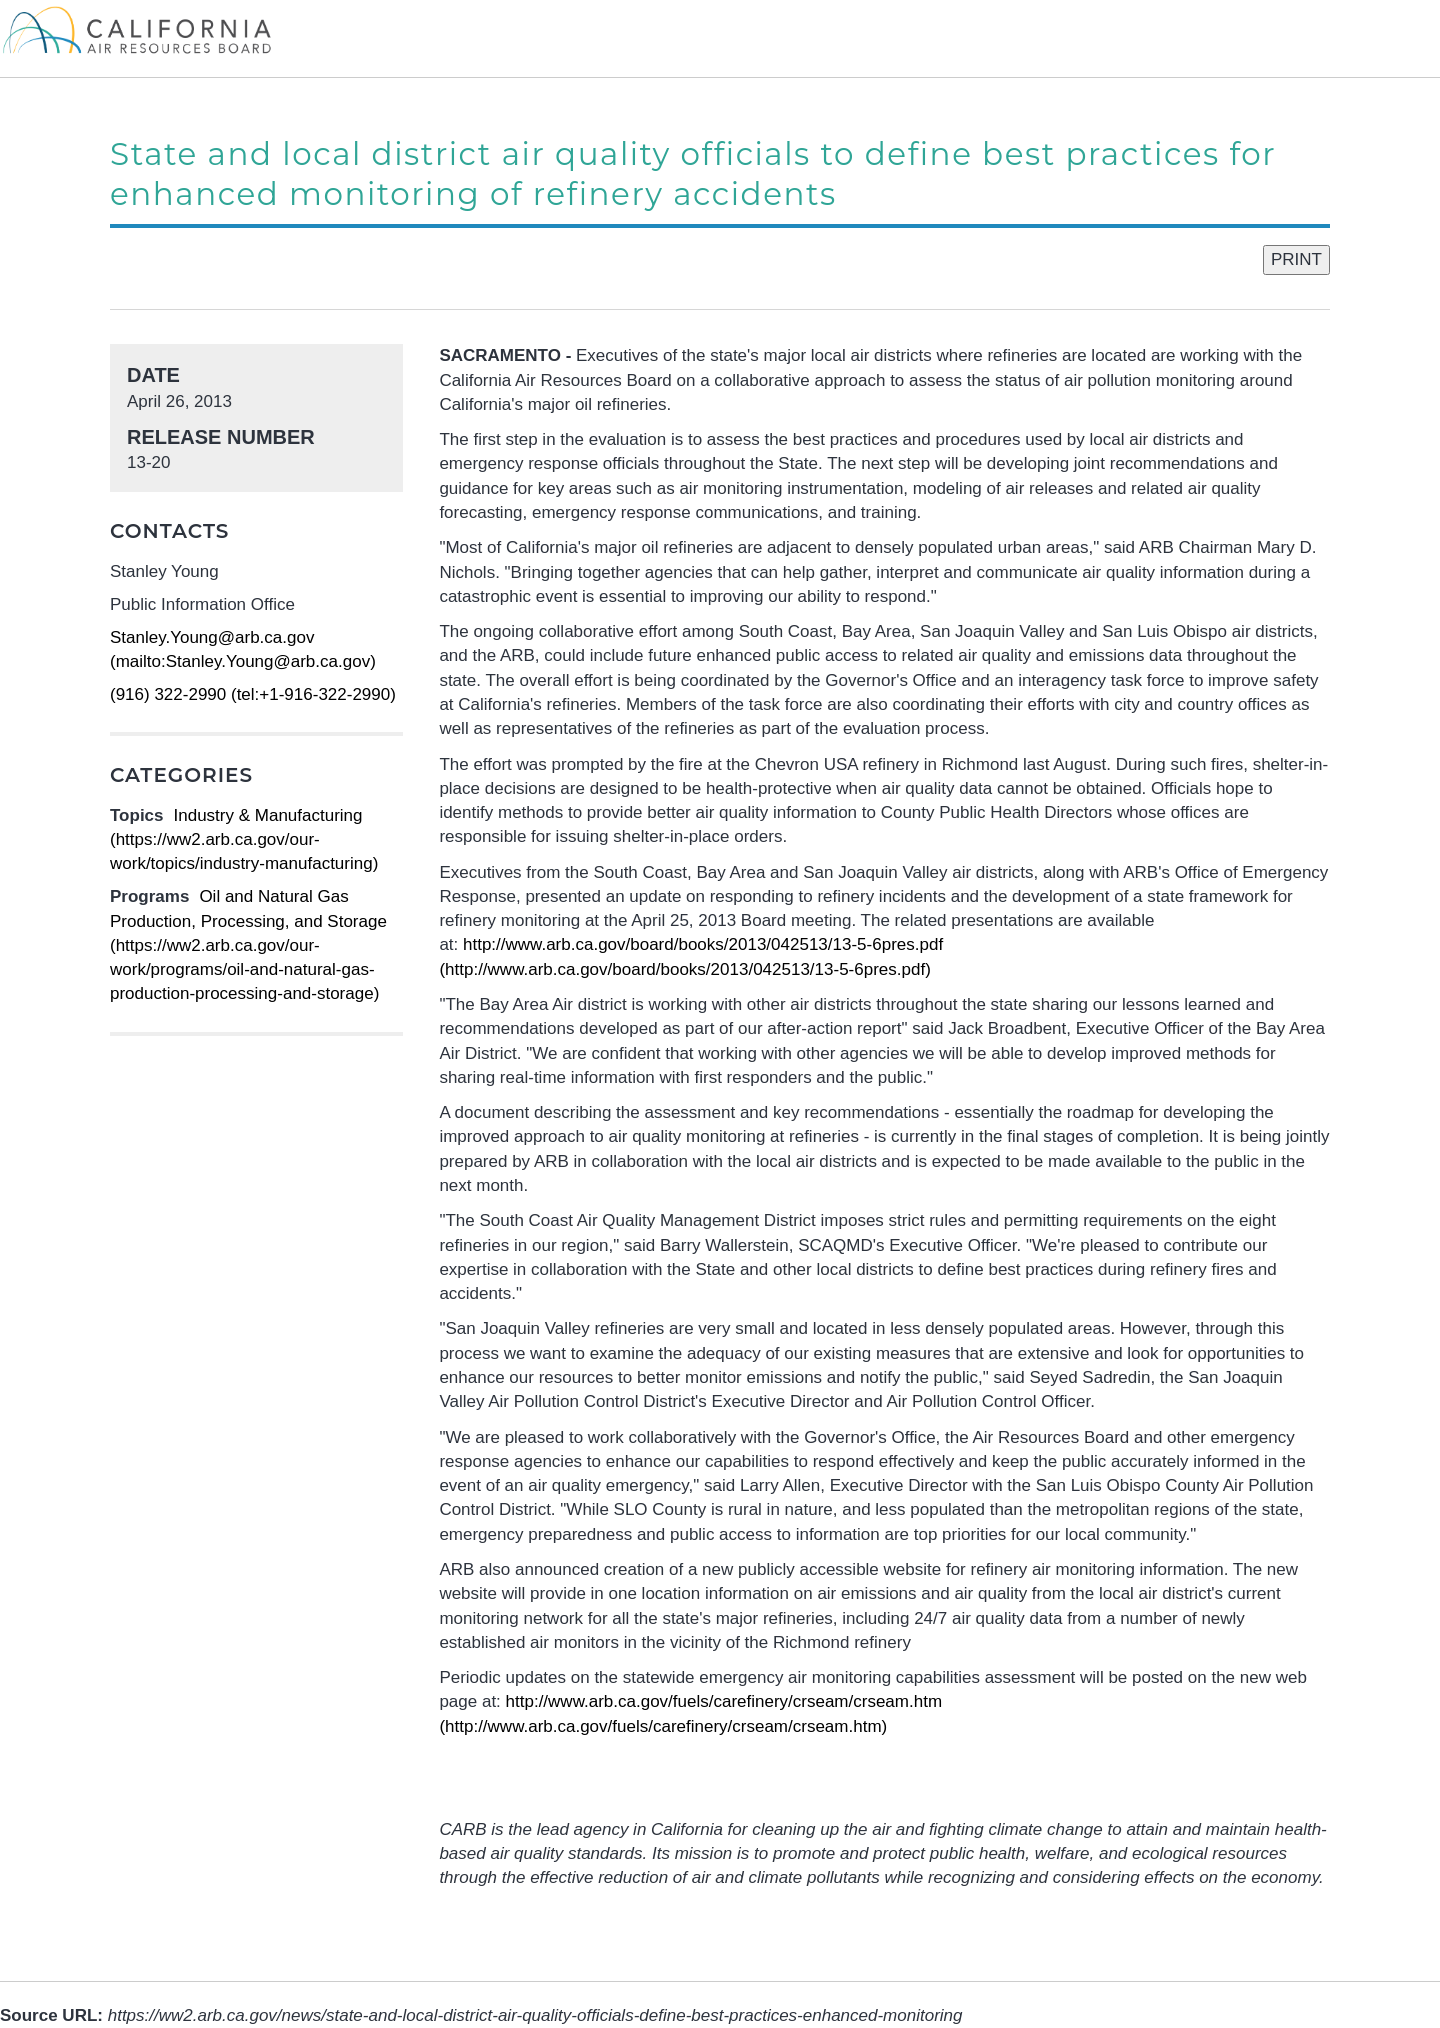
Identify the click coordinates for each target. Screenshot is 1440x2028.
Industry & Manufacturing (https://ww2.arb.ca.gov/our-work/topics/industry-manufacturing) (244, 840)
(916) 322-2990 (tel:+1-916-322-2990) (253, 694)
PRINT (1296, 259)
